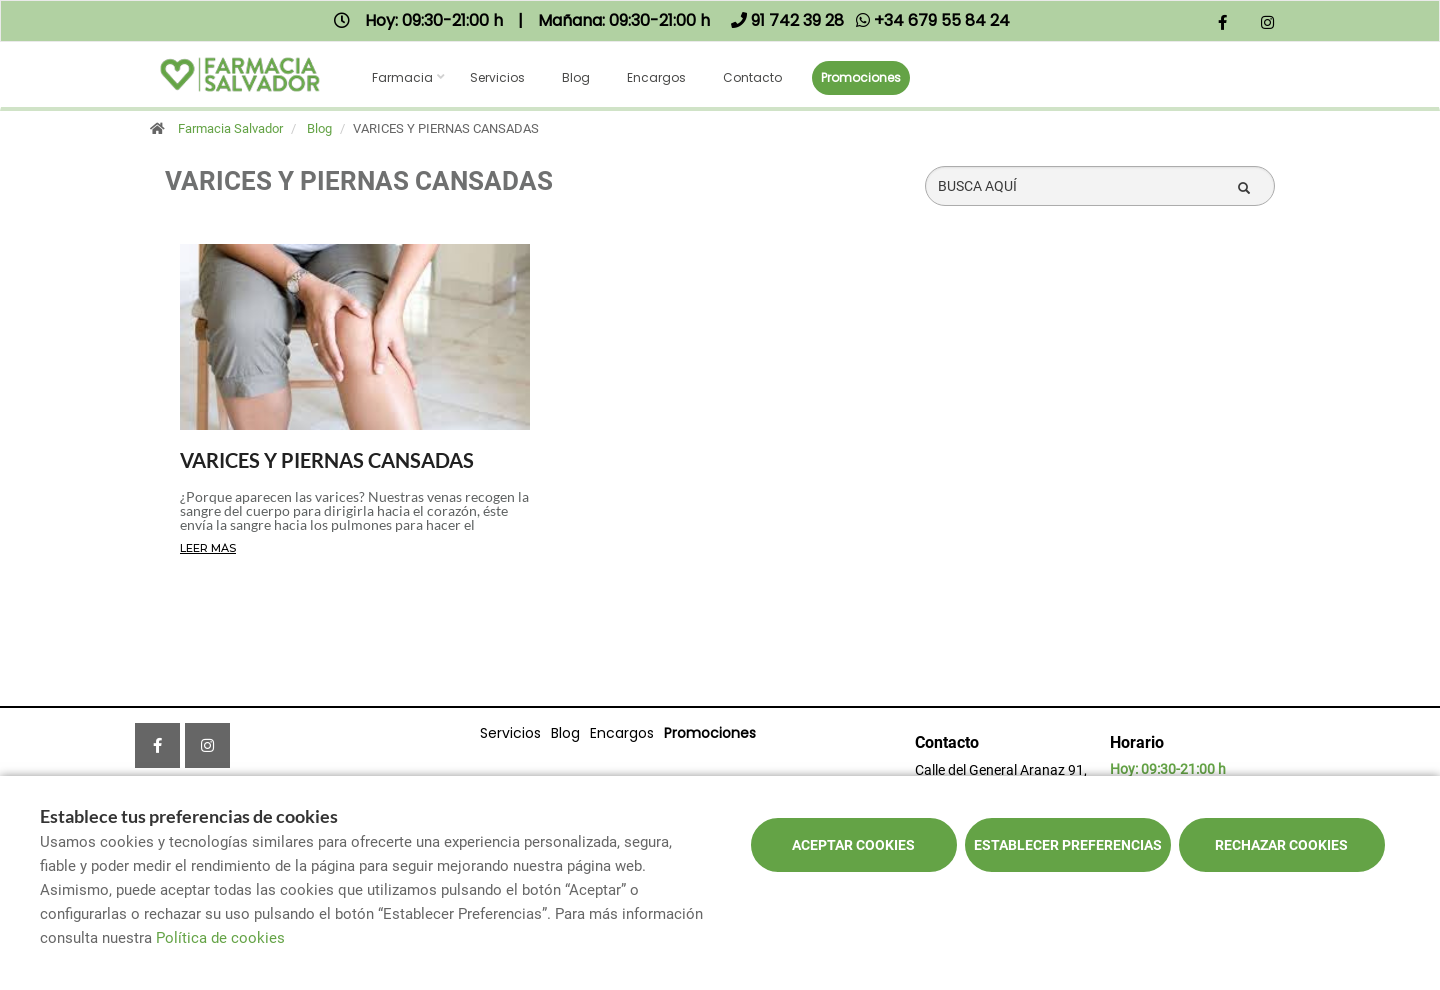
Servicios (497, 77)
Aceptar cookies (853, 845)
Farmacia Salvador (230, 128)
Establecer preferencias (1068, 845)
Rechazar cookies (1281, 845)
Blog (576, 77)
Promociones (861, 77)
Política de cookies (220, 938)
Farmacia (402, 77)
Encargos (656, 77)
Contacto (752, 77)
